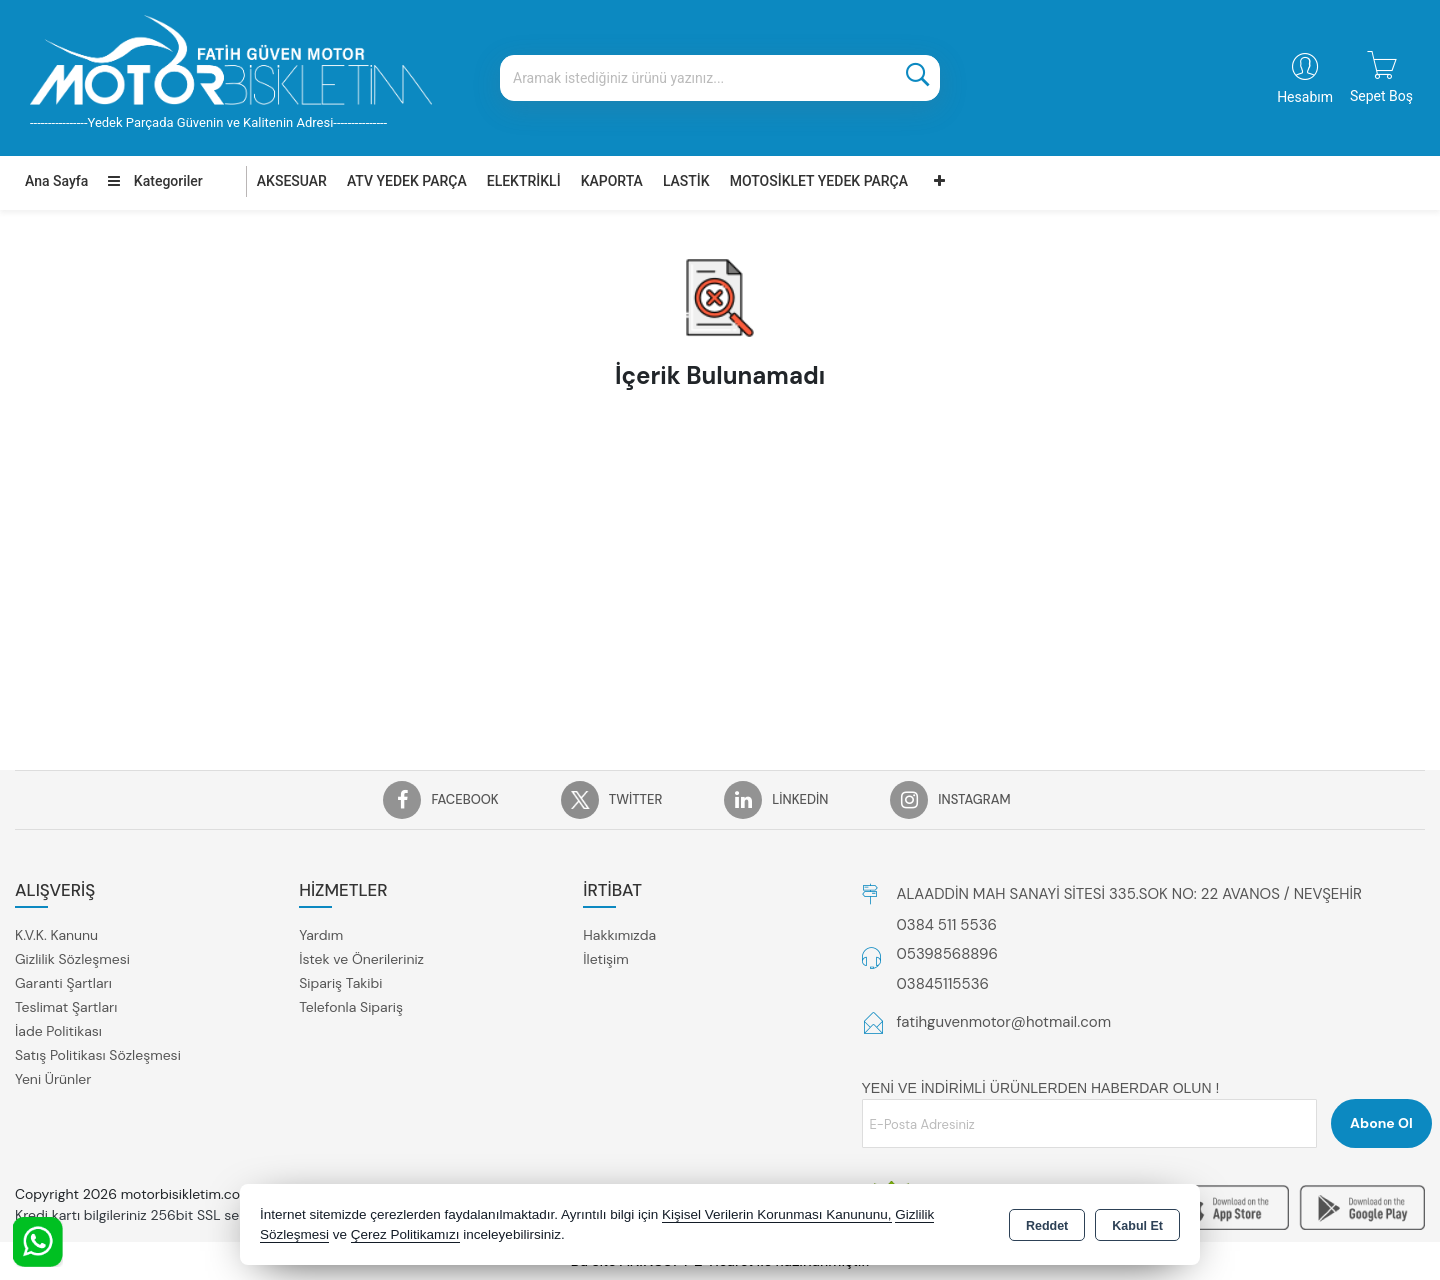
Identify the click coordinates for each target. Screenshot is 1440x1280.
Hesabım (1305, 97)
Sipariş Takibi (340, 983)
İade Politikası (58, 1031)
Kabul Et (1137, 1226)
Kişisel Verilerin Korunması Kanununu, (777, 1214)
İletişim (605, 959)
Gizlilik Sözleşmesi (72, 959)
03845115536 (943, 984)
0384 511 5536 (947, 925)
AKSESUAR (292, 181)
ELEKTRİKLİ (524, 181)
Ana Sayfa (56, 181)
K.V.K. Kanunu (56, 935)
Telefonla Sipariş (351, 1007)
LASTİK (686, 181)
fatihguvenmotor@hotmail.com (1004, 1022)
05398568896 (947, 954)
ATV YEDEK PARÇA (407, 181)
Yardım (321, 935)
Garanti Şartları (63, 983)
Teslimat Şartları (66, 1007)
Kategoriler (155, 181)
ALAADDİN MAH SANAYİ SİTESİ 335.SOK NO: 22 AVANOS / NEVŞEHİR (1129, 894)
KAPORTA (612, 181)
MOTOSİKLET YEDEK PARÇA (819, 181)
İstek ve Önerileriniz (361, 959)
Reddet (1047, 1226)
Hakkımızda (619, 935)
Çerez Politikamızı (405, 1234)
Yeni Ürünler (53, 1079)
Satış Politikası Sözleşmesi (98, 1055)
